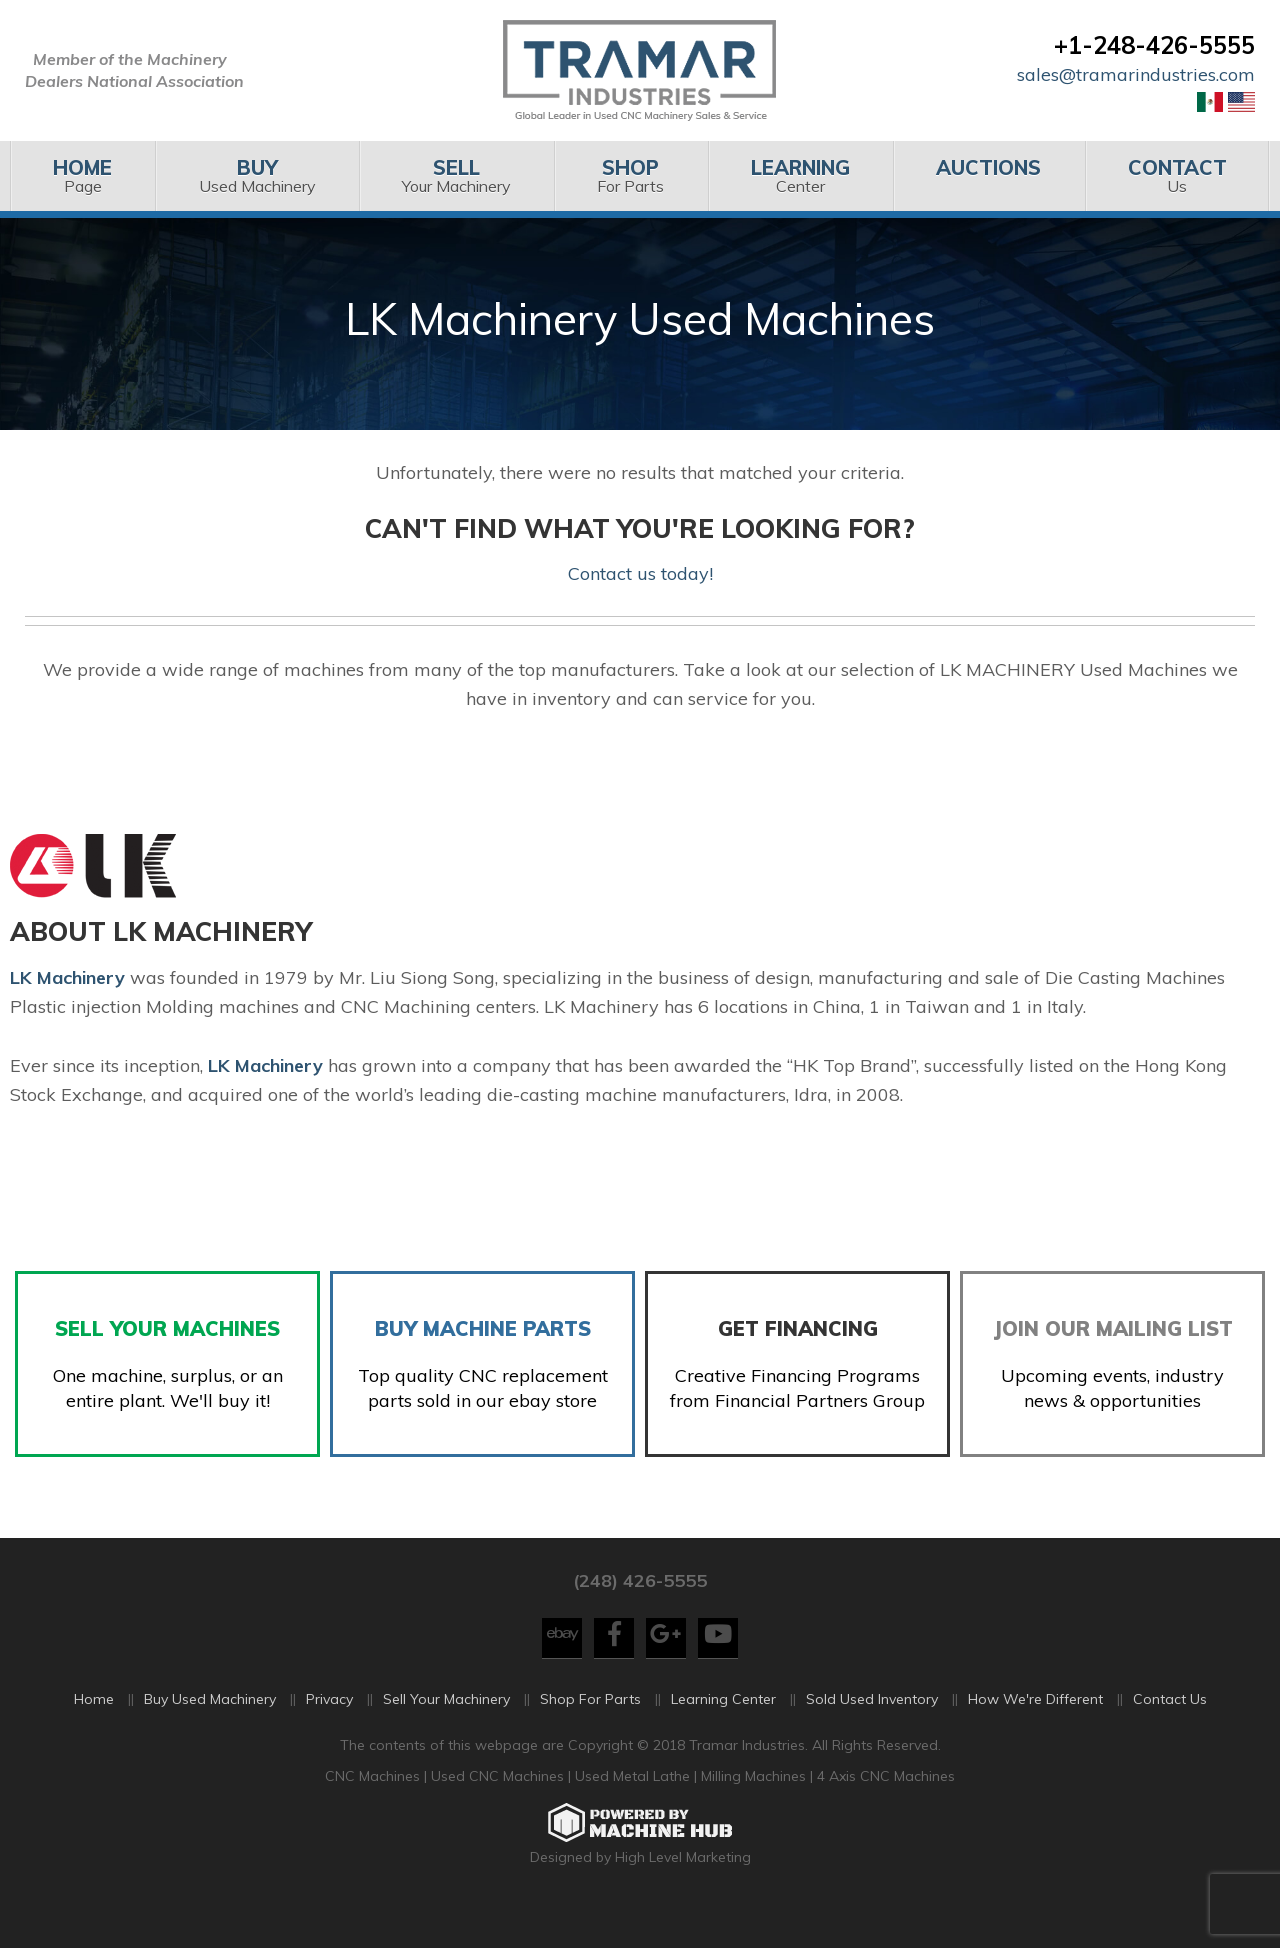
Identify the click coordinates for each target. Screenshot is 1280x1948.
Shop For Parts (590, 1736)
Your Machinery (456, 175)
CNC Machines (374, 1814)
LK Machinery (265, 1065)
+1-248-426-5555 (1154, 45)
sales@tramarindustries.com (1136, 74)
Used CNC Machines (499, 1814)
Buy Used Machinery (210, 1736)
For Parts (630, 175)
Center (800, 175)
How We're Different (1035, 1736)
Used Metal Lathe (634, 1814)
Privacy (329, 1736)
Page (82, 175)
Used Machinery (256, 175)
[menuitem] (82, 176)
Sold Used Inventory (872, 1736)
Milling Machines (753, 1814)
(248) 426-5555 (640, 1618)
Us (1177, 175)
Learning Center (723, 1736)
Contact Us (1170, 1736)
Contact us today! (640, 573)
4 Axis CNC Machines (886, 1814)
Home (94, 1736)
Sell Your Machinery (446, 1736)
